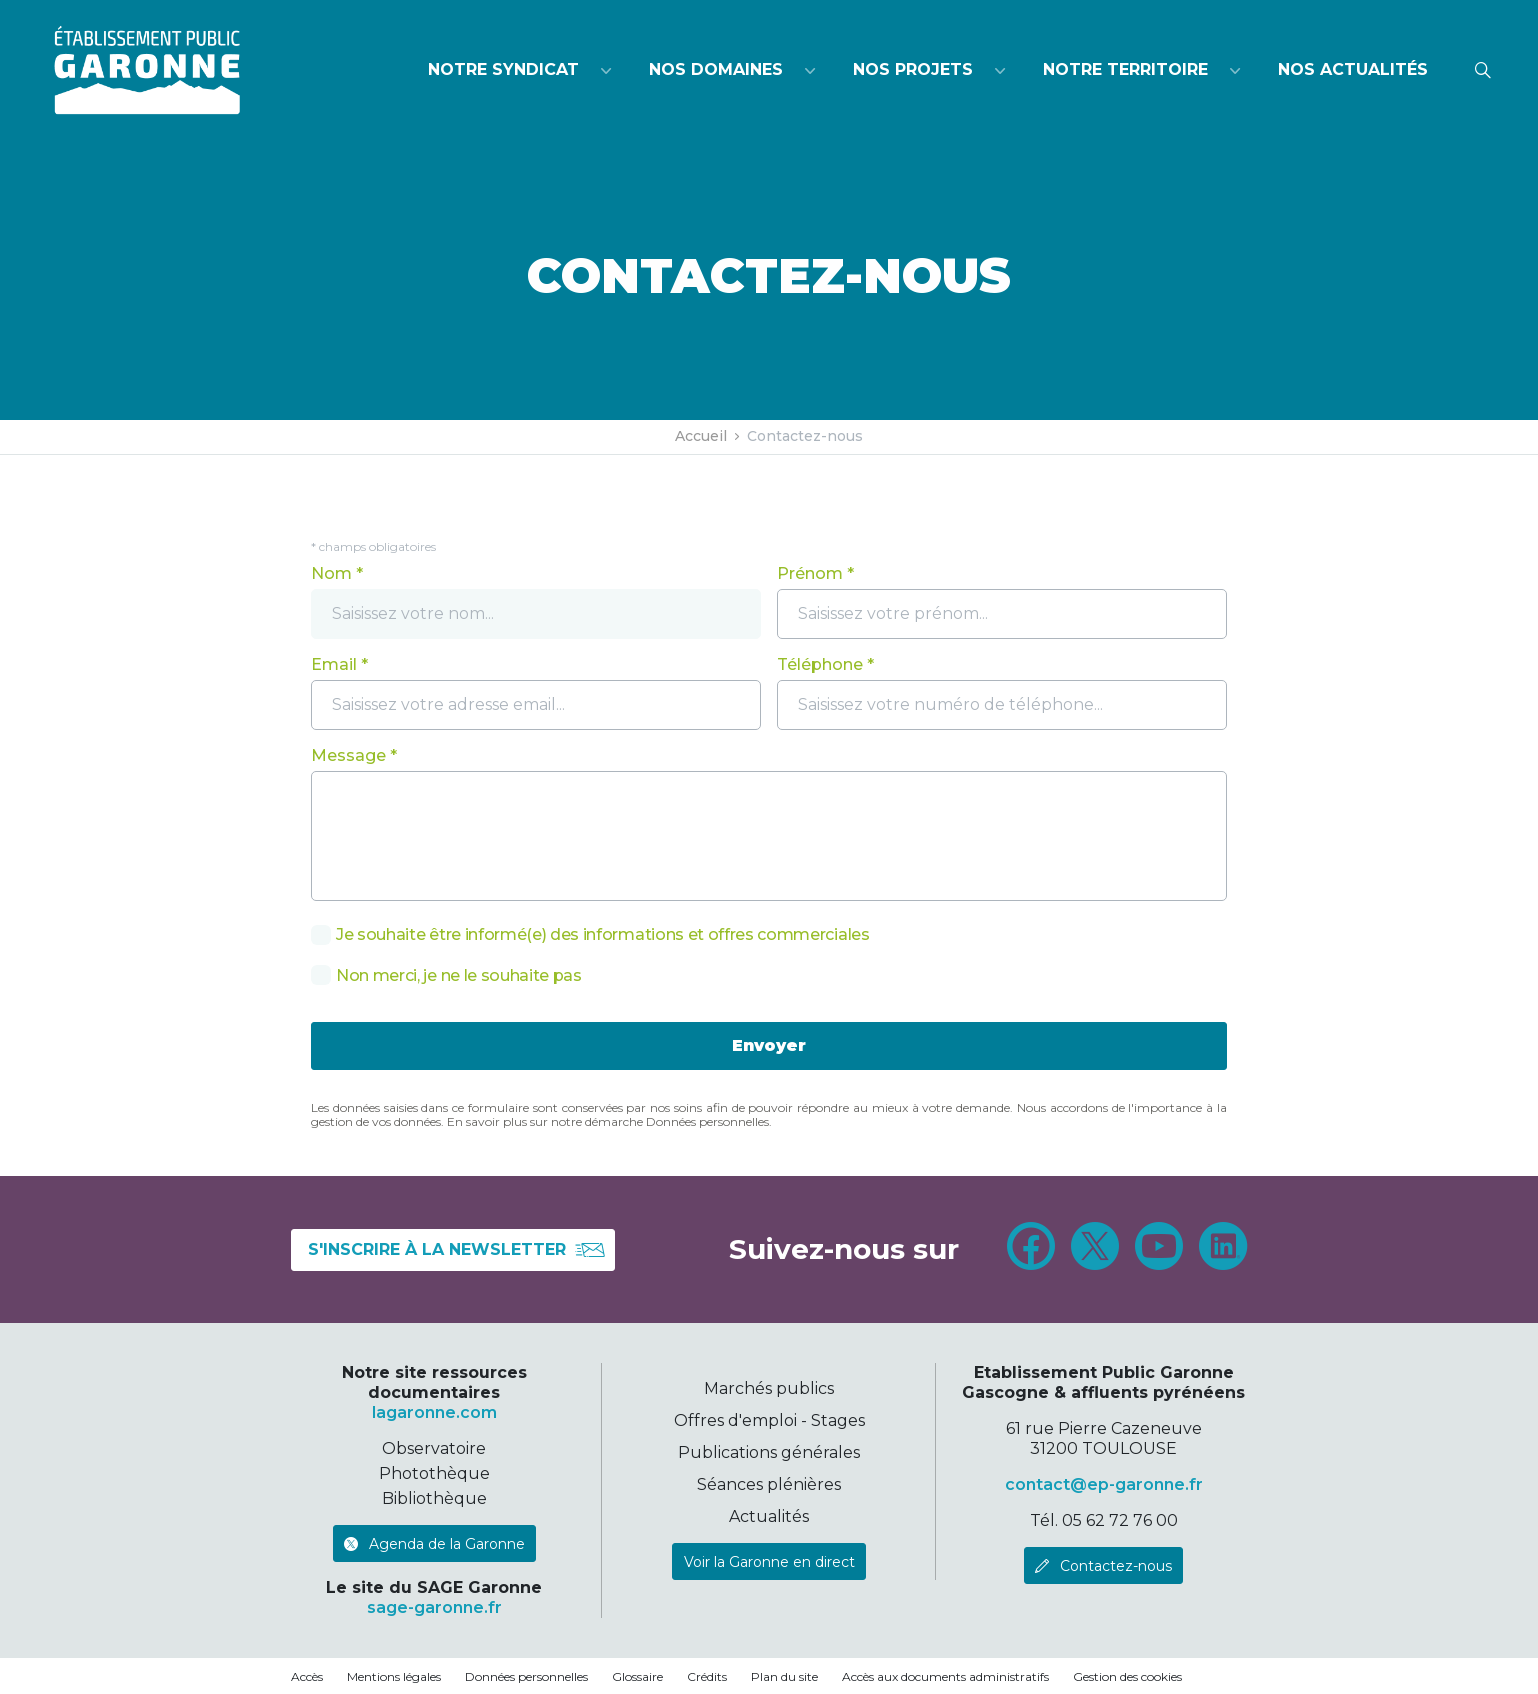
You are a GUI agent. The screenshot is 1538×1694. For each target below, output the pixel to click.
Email (334, 664)
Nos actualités (1353, 69)
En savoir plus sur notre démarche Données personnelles (608, 1121)
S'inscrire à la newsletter (457, 1250)
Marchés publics (769, 1388)
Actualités (769, 1516)
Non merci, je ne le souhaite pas (459, 976)
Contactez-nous (1116, 1566)
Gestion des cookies (1127, 1676)
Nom (331, 573)
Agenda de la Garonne (447, 1544)
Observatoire (434, 1448)
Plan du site (784, 1676)
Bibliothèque (434, 1498)
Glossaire (637, 1676)
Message (348, 755)
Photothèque (434, 1473)
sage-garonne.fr (434, 1607)
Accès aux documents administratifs (945, 1676)
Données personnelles (526, 1676)
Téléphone (820, 664)
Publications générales (769, 1452)
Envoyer (769, 1045)
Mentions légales (394, 1676)
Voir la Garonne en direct (769, 1562)
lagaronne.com (434, 1412)
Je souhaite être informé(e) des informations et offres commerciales (603, 935)
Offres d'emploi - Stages (769, 1420)
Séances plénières (769, 1484)
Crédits (707, 1676)
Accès (307, 1676)
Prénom (810, 573)
